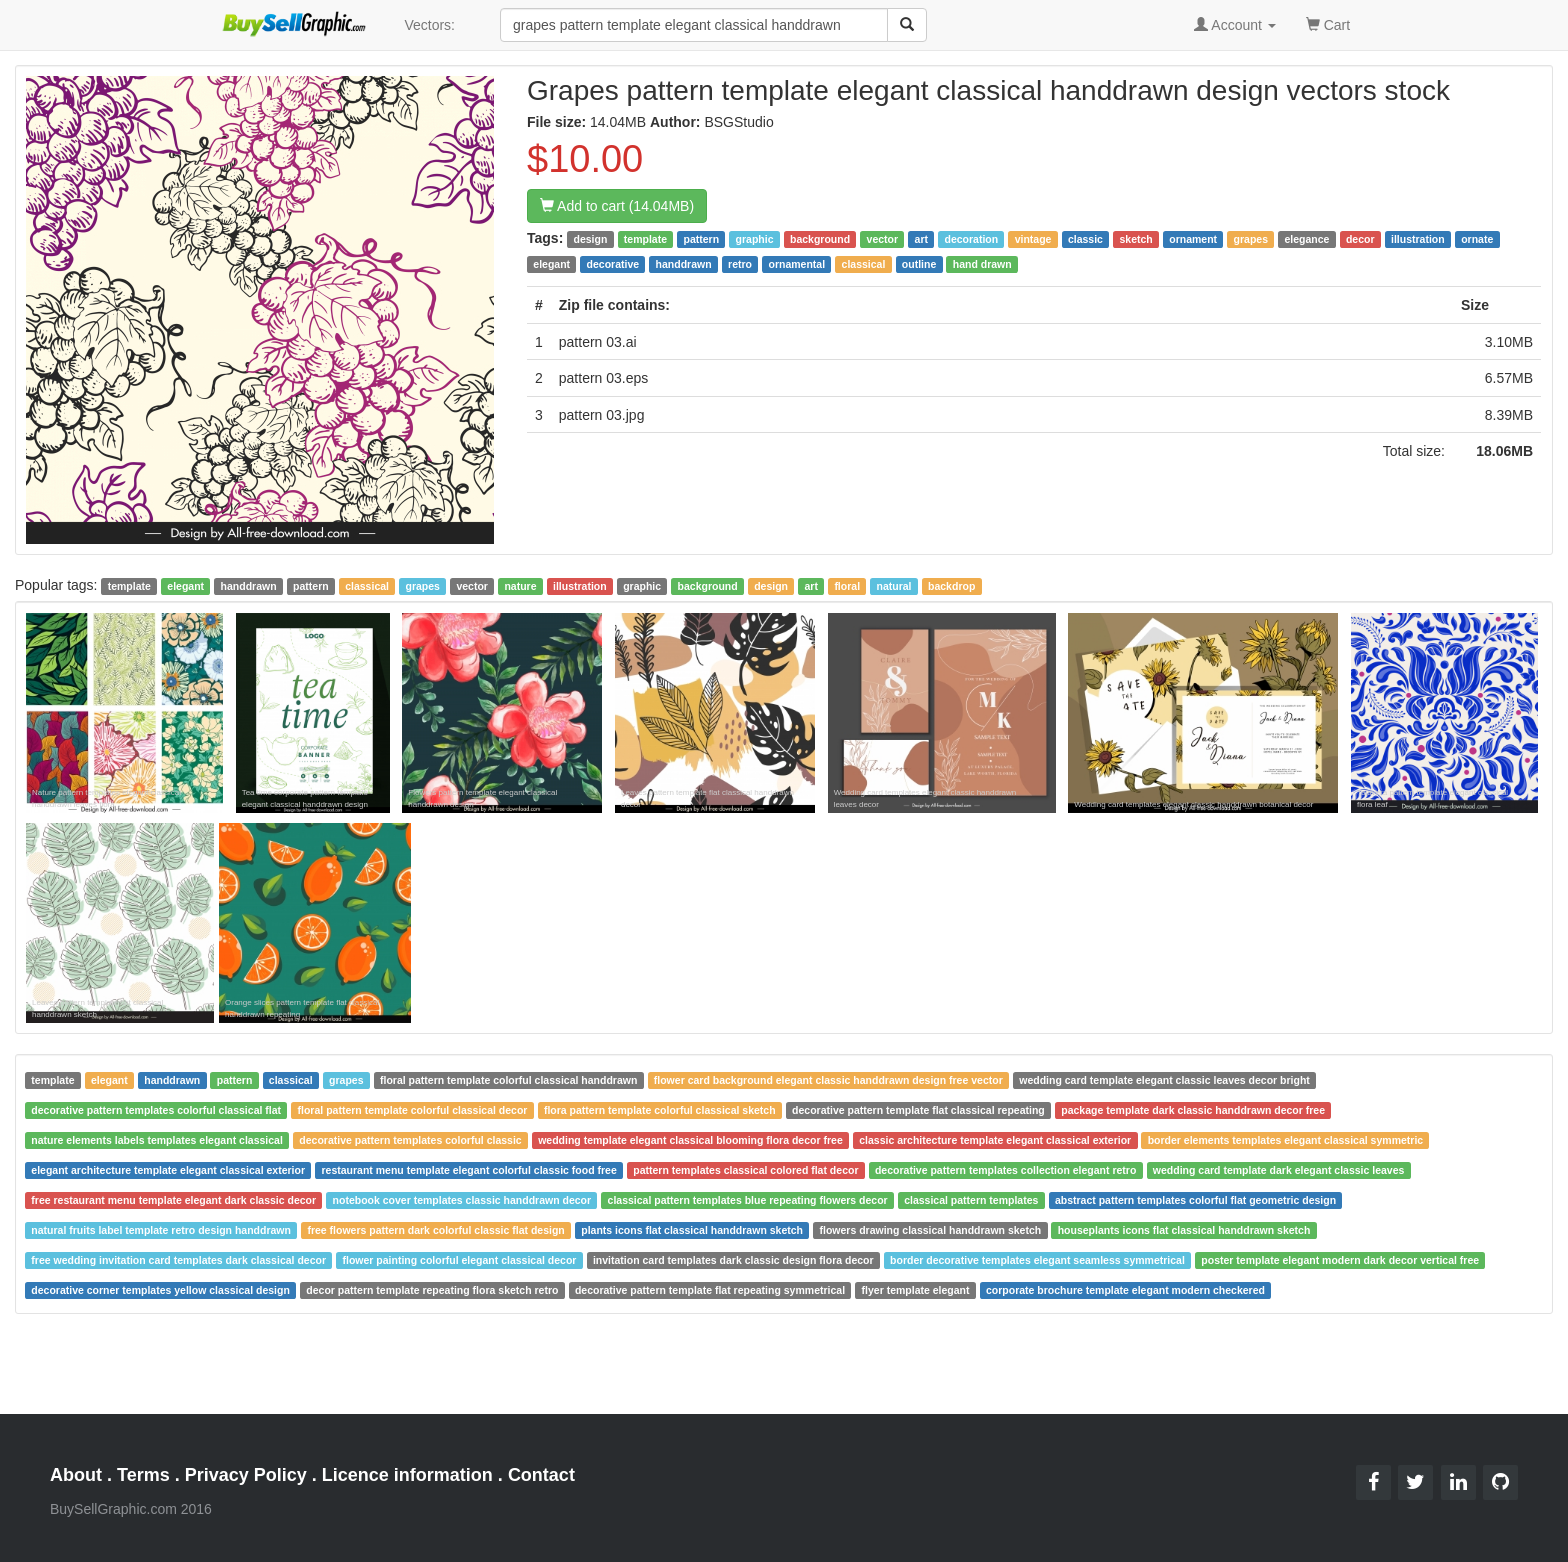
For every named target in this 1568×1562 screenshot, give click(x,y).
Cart (1328, 23)
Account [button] (1235, 25)
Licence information (407, 1475)
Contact (541, 1475)
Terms (143, 1475)
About (76, 1475)
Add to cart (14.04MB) (617, 206)
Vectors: (429, 25)
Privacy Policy (246, 1475)
